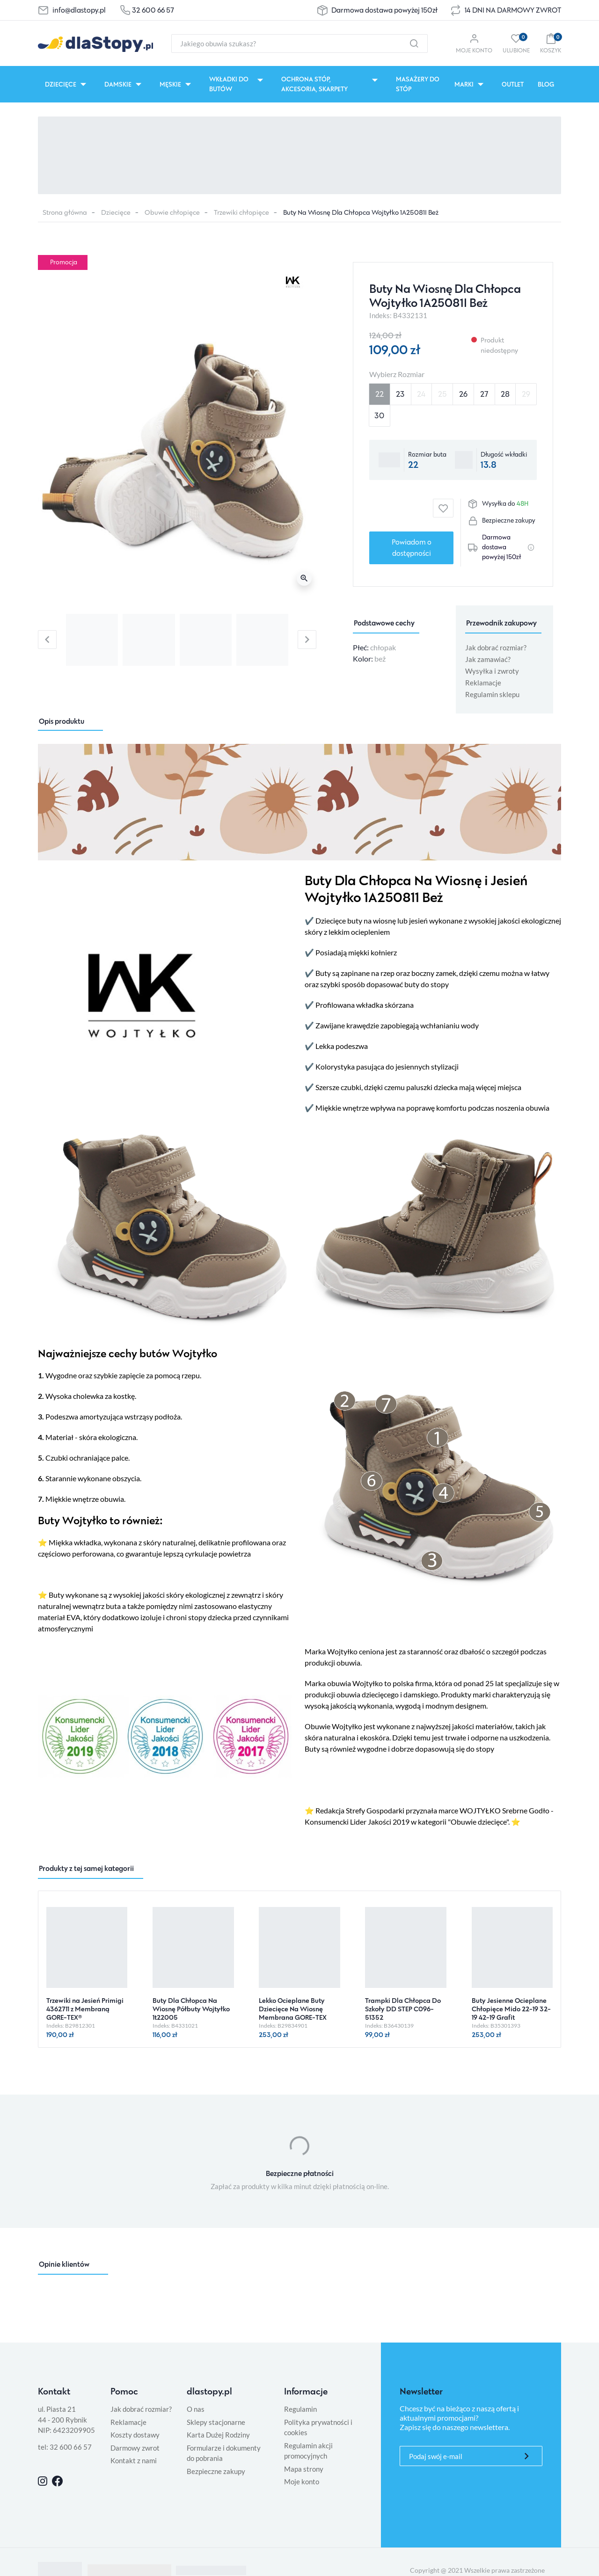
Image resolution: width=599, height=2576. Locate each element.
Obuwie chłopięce (172, 212)
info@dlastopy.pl (79, 10)
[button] (550, 43)
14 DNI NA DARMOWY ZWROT (513, 10)
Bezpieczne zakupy (216, 2471)
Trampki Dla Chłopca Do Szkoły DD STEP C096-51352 (403, 2009)
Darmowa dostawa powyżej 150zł (384, 10)
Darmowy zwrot (135, 2448)
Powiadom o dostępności (411, 548)
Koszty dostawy (135, 2434)
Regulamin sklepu (492, 694)
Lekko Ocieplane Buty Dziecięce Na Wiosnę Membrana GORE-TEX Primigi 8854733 (293, 2013)
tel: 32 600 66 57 (65, 2447)
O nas (196, 2409)
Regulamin (300, 2409)
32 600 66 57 (153, 10)
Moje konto (301, 2481)
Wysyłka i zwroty (492, 671)
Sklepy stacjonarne (216, 2422)
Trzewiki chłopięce (241, 212)
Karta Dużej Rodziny (218, 2434)
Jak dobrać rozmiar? (495, 647)
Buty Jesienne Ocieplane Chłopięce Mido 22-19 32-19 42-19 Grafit (511, 2009)
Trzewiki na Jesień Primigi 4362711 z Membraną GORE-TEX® (85, 2009)
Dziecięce (116, 212)
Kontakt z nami (133, 2460)
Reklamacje (483, 682)
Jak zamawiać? (488, 659)
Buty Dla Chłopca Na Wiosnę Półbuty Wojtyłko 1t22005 (191, 2009)
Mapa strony (303, 2469)
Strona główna (65, 212)
